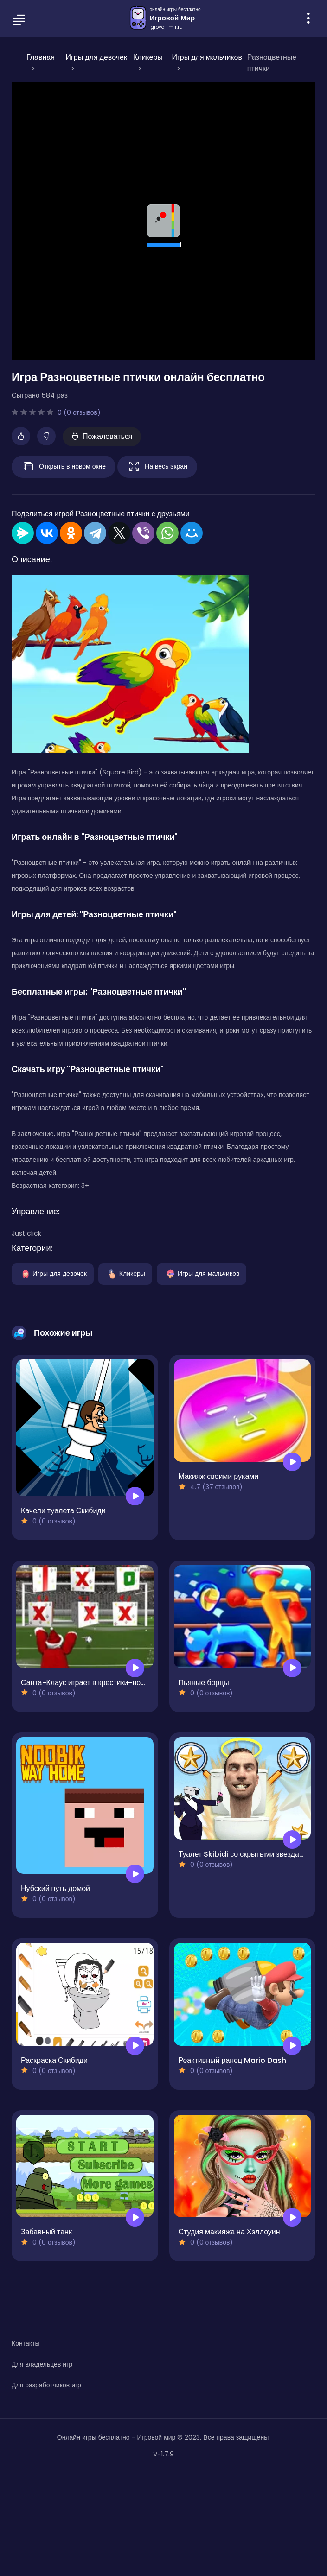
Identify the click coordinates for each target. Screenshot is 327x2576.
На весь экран (157, 466)
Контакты (25, 2343)
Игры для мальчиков (202, 1273)
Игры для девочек (53, 1273)
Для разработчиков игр (46, 2385)
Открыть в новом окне (63, 466)
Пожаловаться (101, 436)
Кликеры (125, 1273)
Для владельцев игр (42, 2364)
